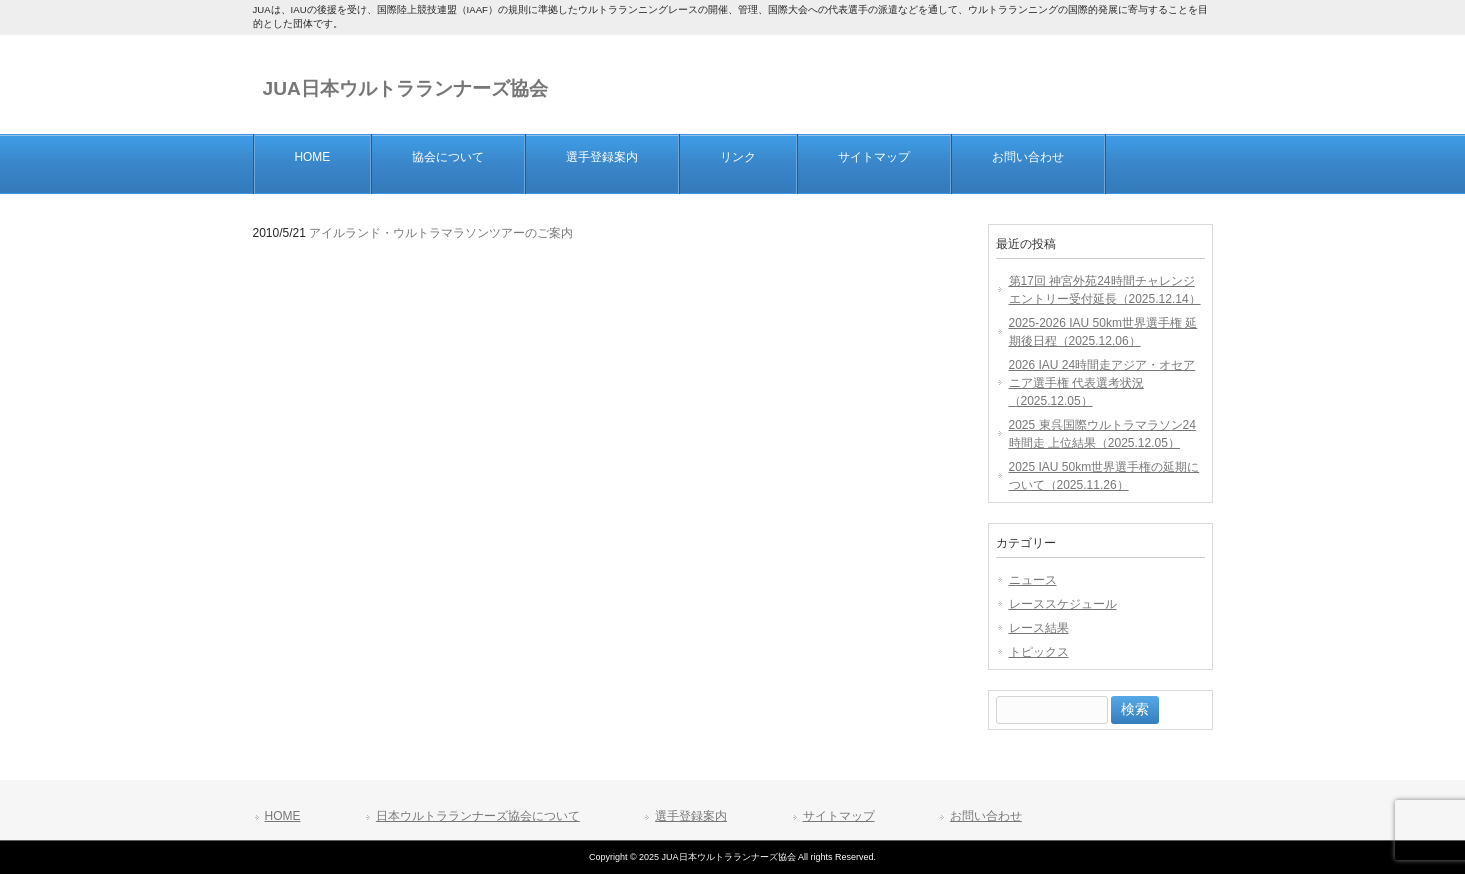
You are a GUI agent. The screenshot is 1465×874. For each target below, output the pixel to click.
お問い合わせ (986, 816)
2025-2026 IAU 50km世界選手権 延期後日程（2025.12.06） (1103, 332)
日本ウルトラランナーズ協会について (478, 816)
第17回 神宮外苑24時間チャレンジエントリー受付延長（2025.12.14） (1105, 290)
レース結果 (1039, 628)
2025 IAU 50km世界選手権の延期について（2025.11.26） (1104, 476)
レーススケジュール (1063, 604)
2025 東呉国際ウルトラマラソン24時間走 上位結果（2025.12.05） (1102, 434)
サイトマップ (839, 816)
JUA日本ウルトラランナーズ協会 (405, 88)
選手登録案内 (691, 816)
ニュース (1033, 580)
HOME (283, 816)
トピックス (1039, 652)
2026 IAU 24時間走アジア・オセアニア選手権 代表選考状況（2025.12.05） (1102, 383)
